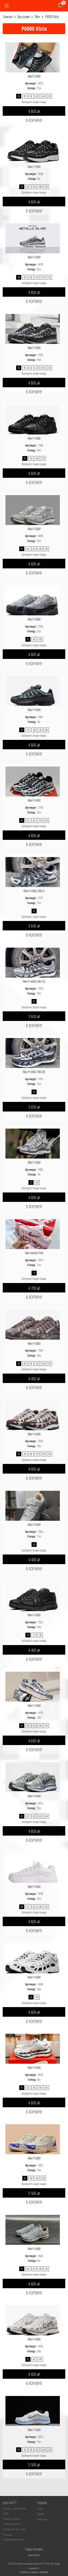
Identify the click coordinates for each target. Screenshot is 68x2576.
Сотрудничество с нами (14, 2529)
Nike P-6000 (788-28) (34, 1072)
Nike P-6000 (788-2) (34, 891)
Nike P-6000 (34, 76)
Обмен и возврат (11, 2524)
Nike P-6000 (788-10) (34, 981)
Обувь (40, 2508)
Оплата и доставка (12, 2519)
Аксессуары (42, 2519)
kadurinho (44, 2572)
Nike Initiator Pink (34, 1253)
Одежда (40, 2514)
